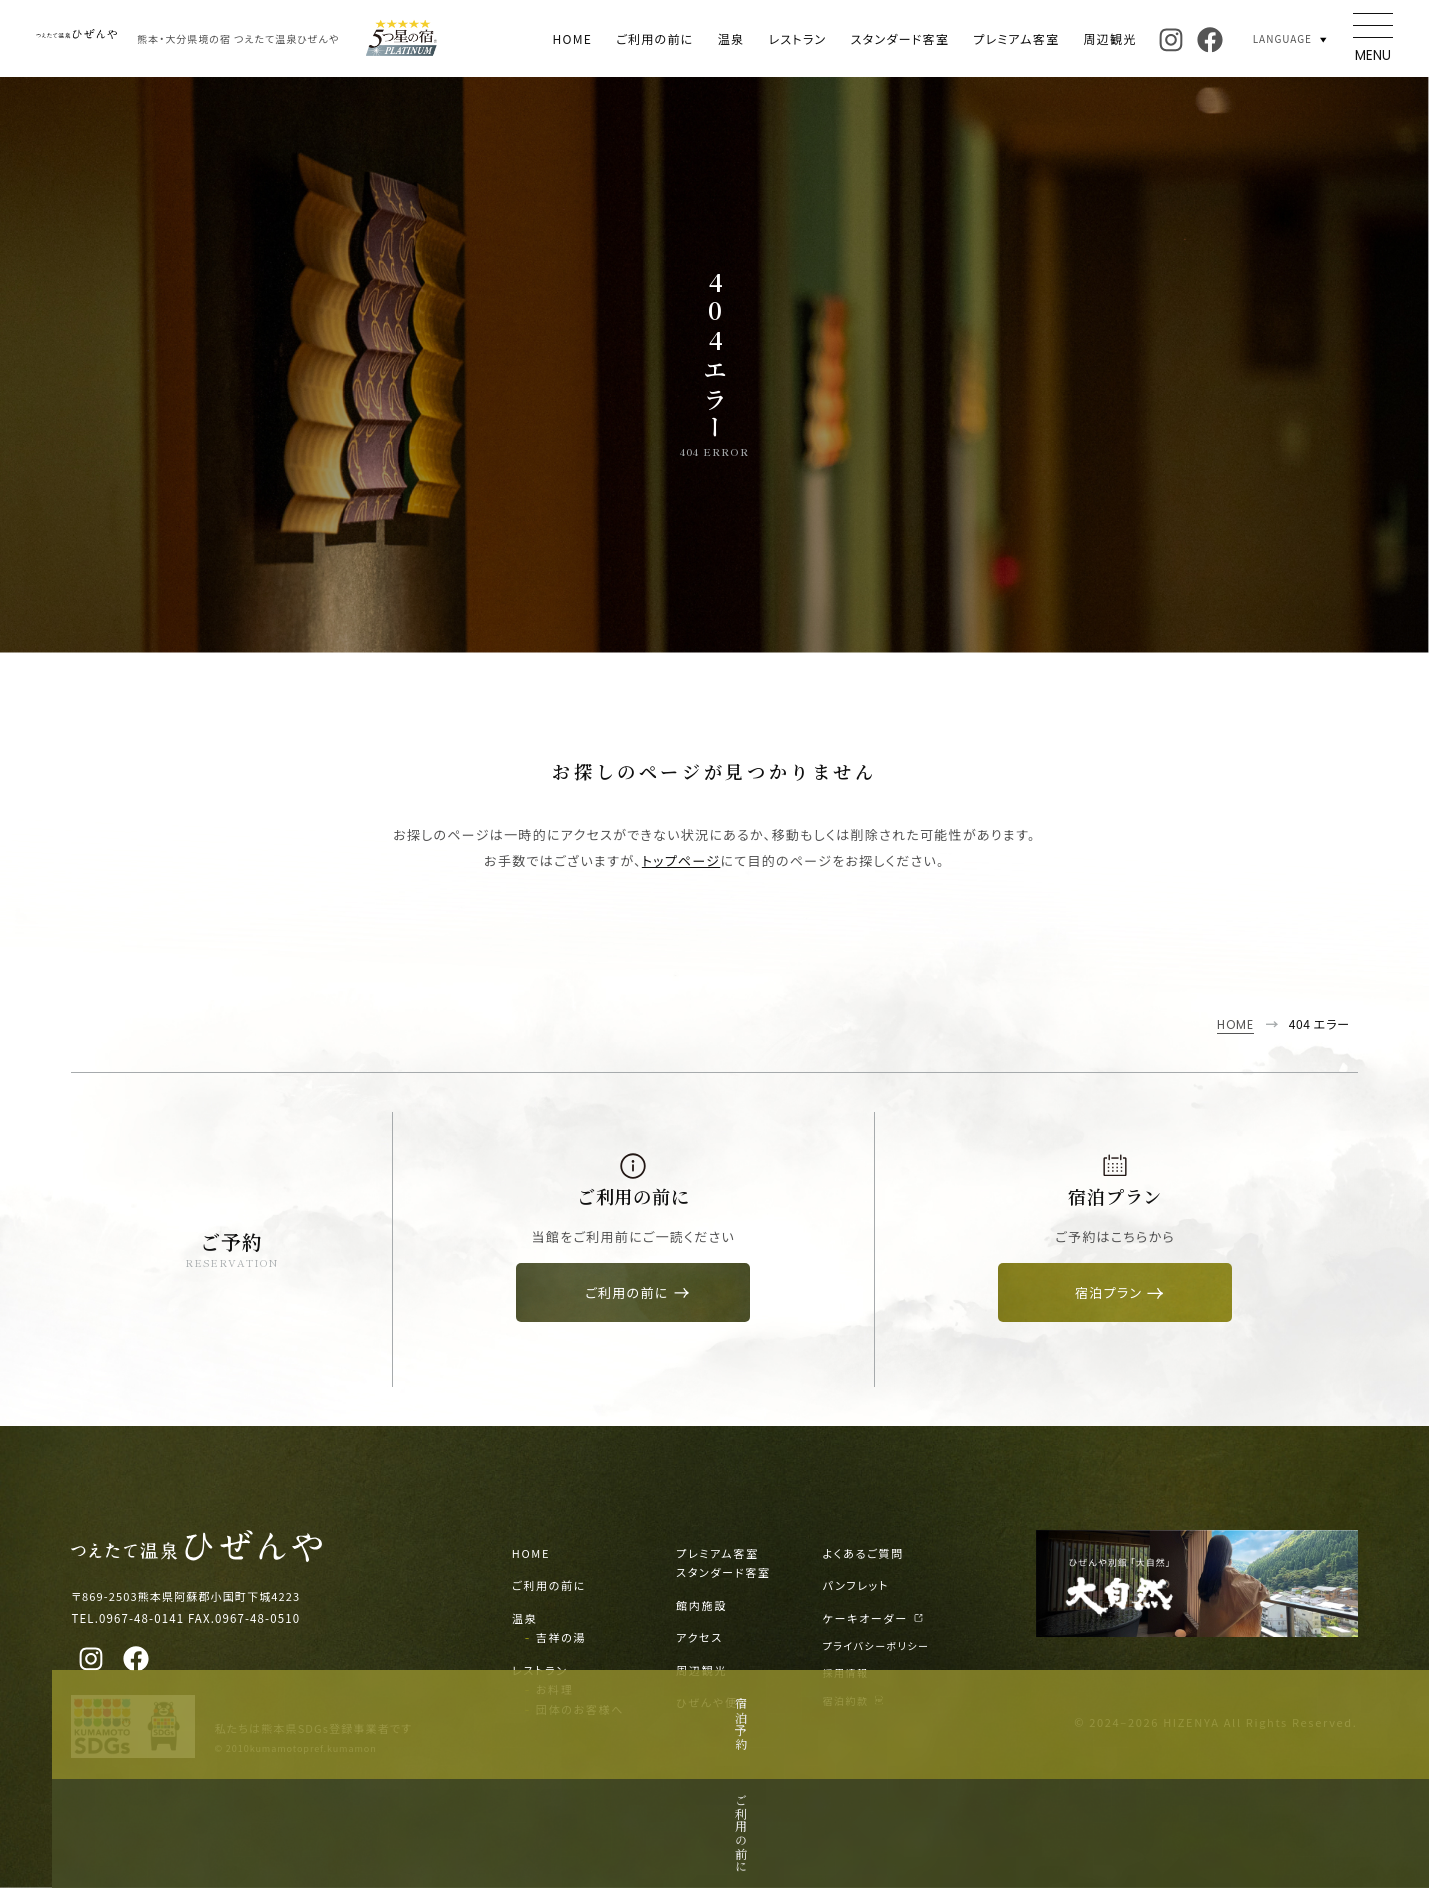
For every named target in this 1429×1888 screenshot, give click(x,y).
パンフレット (856, 1585)
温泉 (731, 38)
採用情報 (846, 1672)
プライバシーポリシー (876, 1645)
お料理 (555, 1689)
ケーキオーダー (874, 1618)
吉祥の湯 (561, 1637)
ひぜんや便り (712, 1702)
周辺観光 (1109, 38)
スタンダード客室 (900, 38)
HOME (572, 38)
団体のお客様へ (580, 1709)
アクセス (699, 1637)
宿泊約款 (853, 1700)
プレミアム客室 (1016, 38)
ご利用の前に (654, 38)
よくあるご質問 (863, 1553)
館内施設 (701, 1605)
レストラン (797, 38)
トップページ (681, 860)
